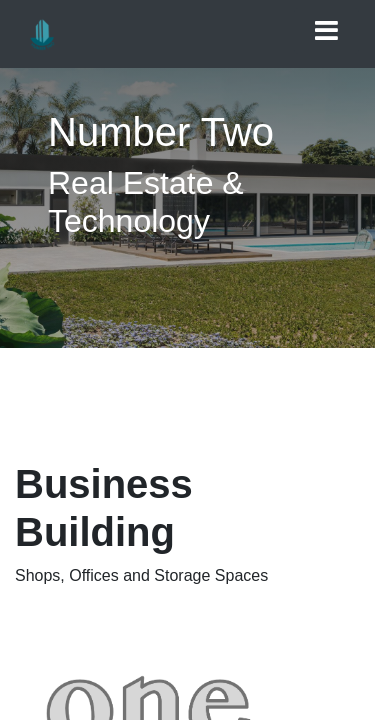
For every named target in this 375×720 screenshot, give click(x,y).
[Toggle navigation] (326, 31)
